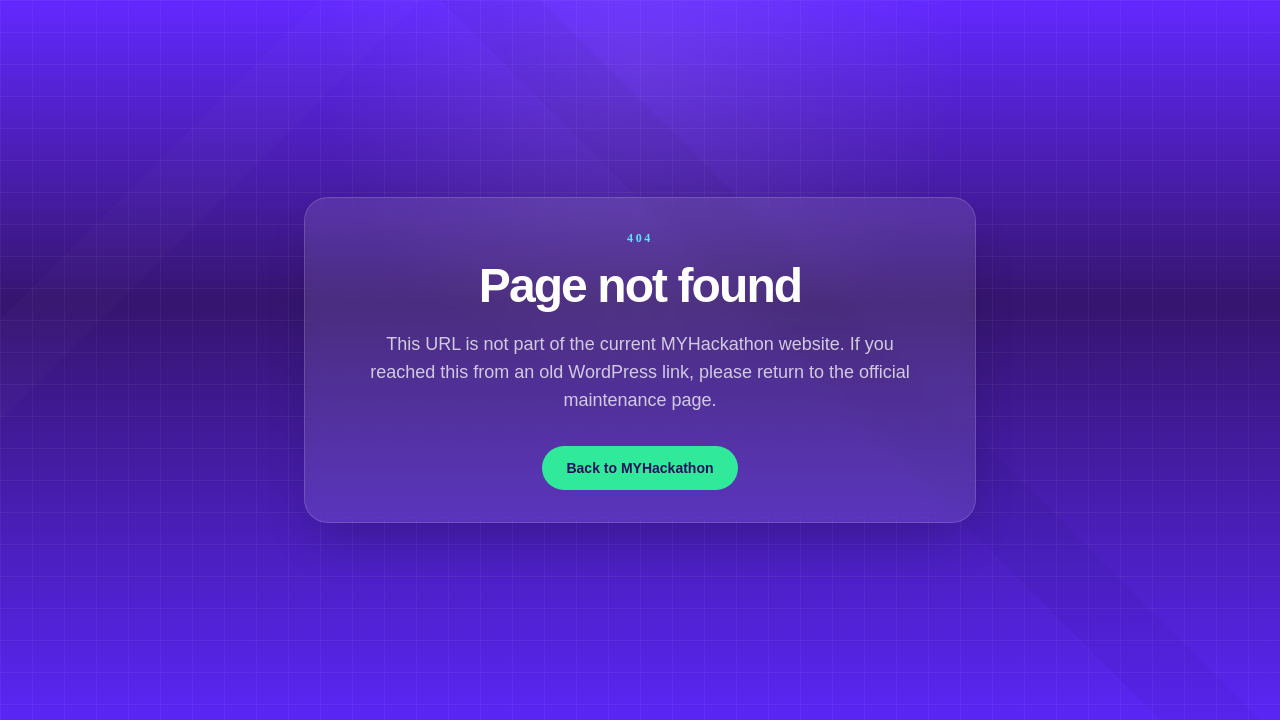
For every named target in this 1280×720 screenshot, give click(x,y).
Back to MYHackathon (639, 468)
